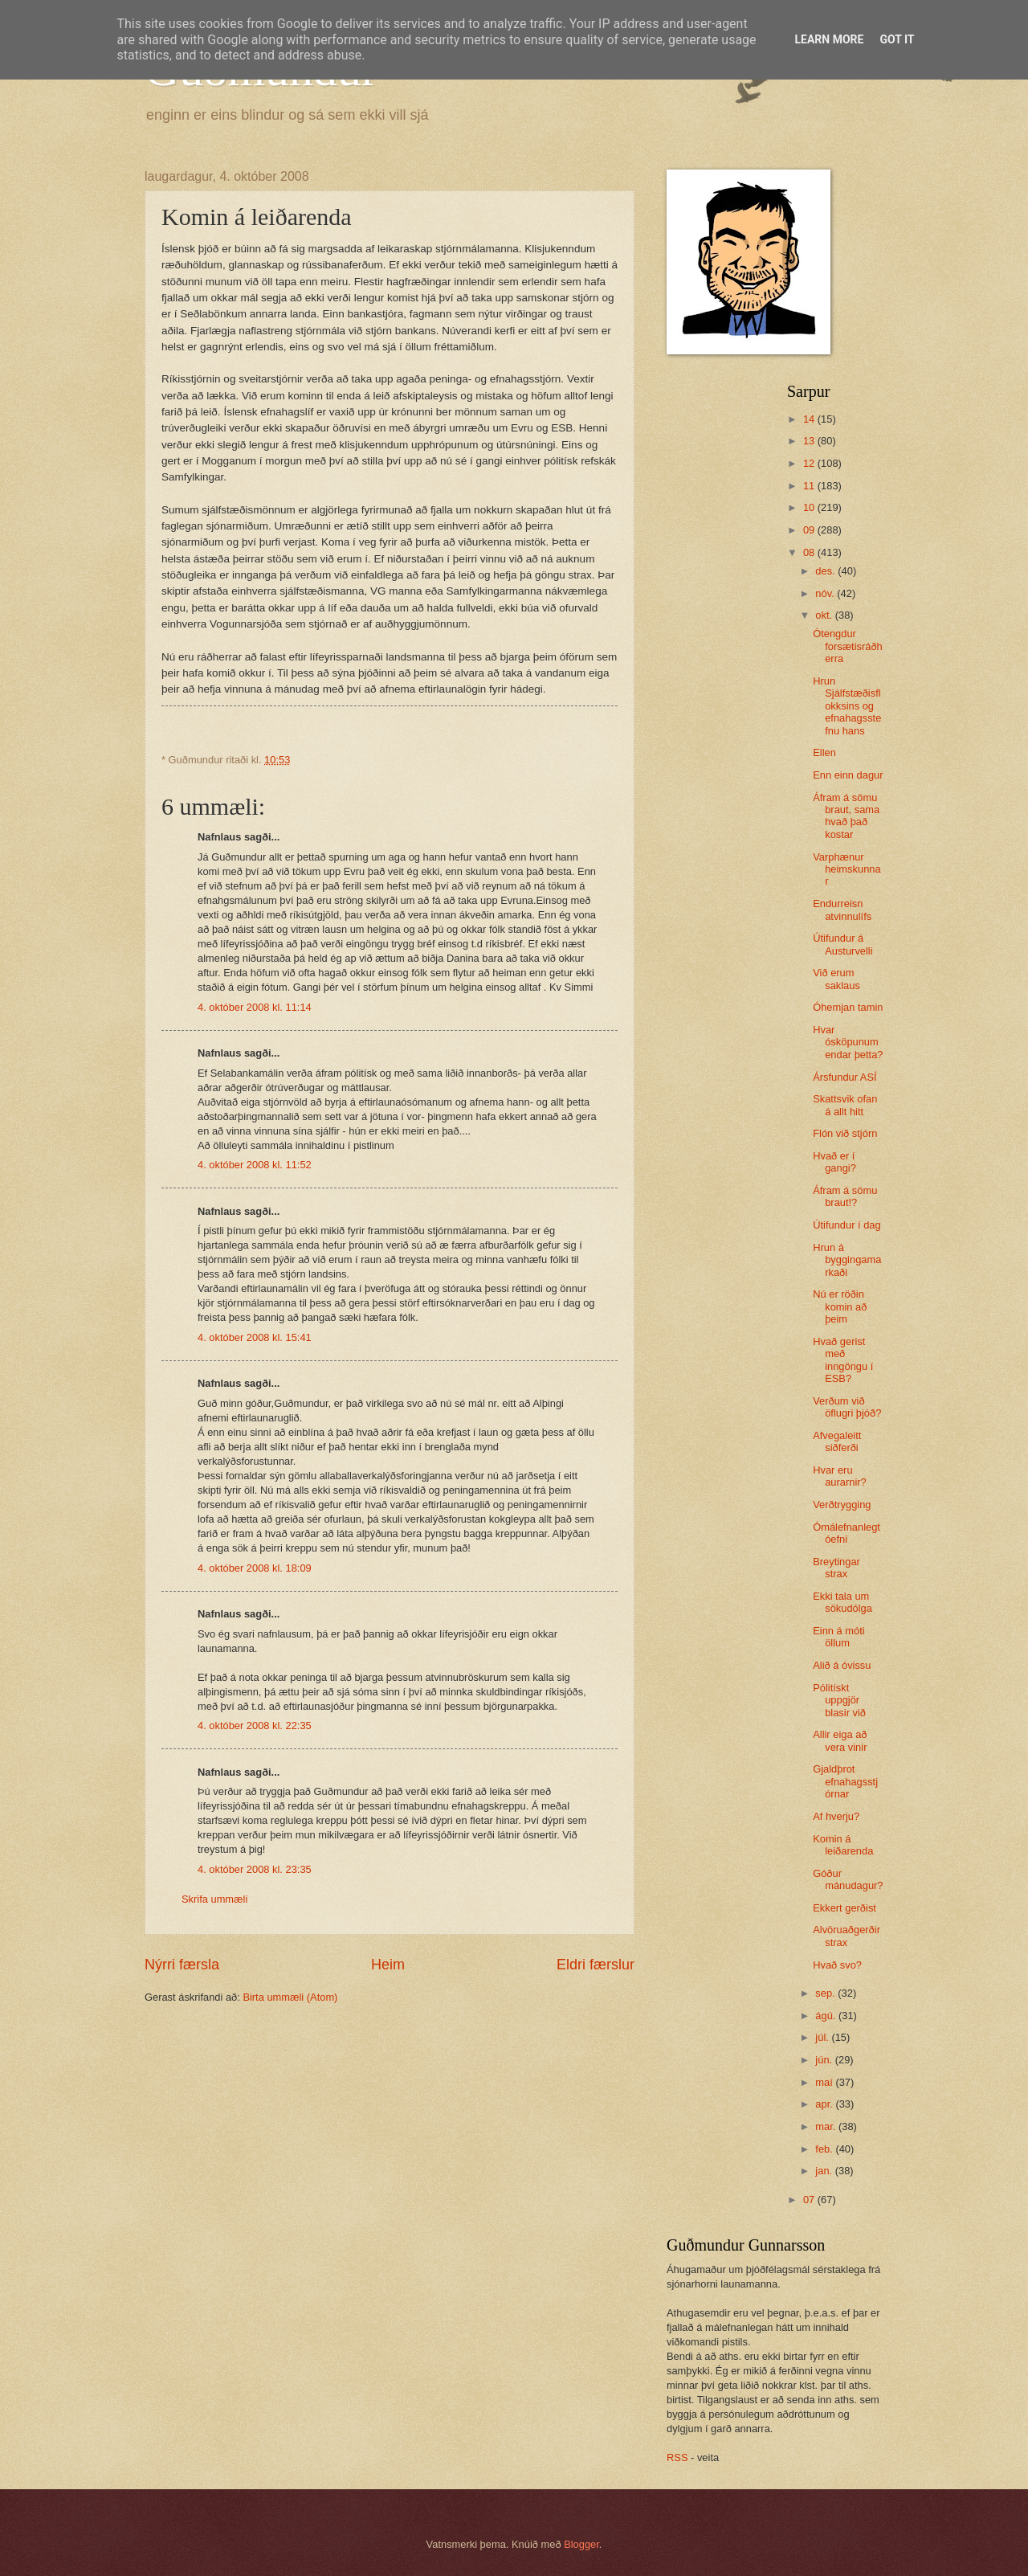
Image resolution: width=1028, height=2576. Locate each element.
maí (825, 2082)
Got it (896, 39)
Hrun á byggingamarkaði (847, 1259)
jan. (824, 2171)
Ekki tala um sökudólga (842, 1602)
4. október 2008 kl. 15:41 (255, 1337)
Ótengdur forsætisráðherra (848, 646)
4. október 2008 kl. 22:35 (255, 1725)
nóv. (826, 593)
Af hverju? (836, 1816)
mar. (826, 2126)
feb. (825, 2149)
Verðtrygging (842, 1505)
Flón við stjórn (845, 1133)
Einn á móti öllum (838, 1637)
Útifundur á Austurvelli (842, 944)
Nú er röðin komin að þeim (840, 1306)
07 (810, 2200)
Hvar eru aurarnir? (840, 1476)
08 (810, 552)
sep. (826, 1993)
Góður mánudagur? (848, 1879)
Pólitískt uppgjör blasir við (839, 1700)
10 (810, 507)
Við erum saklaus (836, 979)
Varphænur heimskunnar (846, 869)
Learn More (828, 39)
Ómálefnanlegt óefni (846, 1533)
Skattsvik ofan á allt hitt (845, 1105)
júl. (823, 2037)
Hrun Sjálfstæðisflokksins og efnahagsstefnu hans (847, 706)
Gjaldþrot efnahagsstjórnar (845, 1781)
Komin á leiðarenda (843, 1845)
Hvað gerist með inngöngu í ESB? (843, 1359)
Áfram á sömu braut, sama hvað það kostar (846, 815)
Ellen (824, 752)
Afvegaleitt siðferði (837, 1441)
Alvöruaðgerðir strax (846, 1936)
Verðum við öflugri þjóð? (847, 1407)
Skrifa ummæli (214, 1899)
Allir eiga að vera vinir (840, 1740)
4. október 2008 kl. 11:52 (255, 1165)
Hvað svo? (837, 1965)
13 (810, 441)
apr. (825, 2104)
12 (810, 463)
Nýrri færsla (182, 1965)
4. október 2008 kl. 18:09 (255, 1568)
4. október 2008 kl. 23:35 (255, 1869)
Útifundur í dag (846, 1225)
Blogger (581, 2544)
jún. (824, 2060)
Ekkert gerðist (844, 1908)
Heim (388, 1965)
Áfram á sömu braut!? (845, 1196)
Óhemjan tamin (848, 1007)
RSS (677, 2457)
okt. (824, 615)
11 (810, 486)
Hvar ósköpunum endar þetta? (848, 1042)
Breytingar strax (836, 1568)
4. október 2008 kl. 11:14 (255, 1007)
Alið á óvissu (842, 1665)
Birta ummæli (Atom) (290, 1997)
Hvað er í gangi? (834, 1162)
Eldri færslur (595, 1965)
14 (810, 419)
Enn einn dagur (848, 775)
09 (810, 530)
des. (826, 571)
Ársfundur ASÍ (844, 1077)
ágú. (826, 2016)
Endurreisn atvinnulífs (842, 910)
